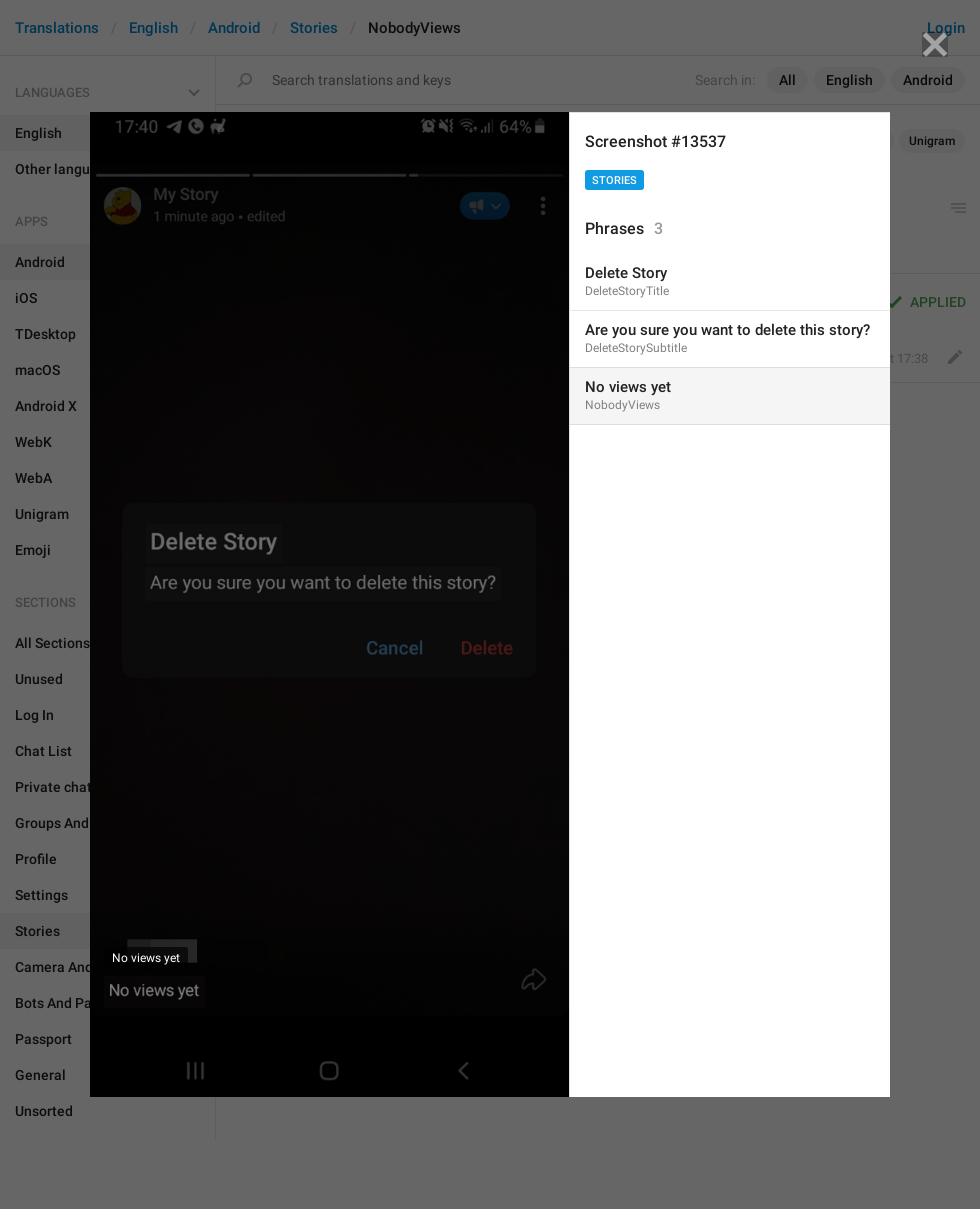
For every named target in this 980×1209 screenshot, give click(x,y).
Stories (614, 180)
